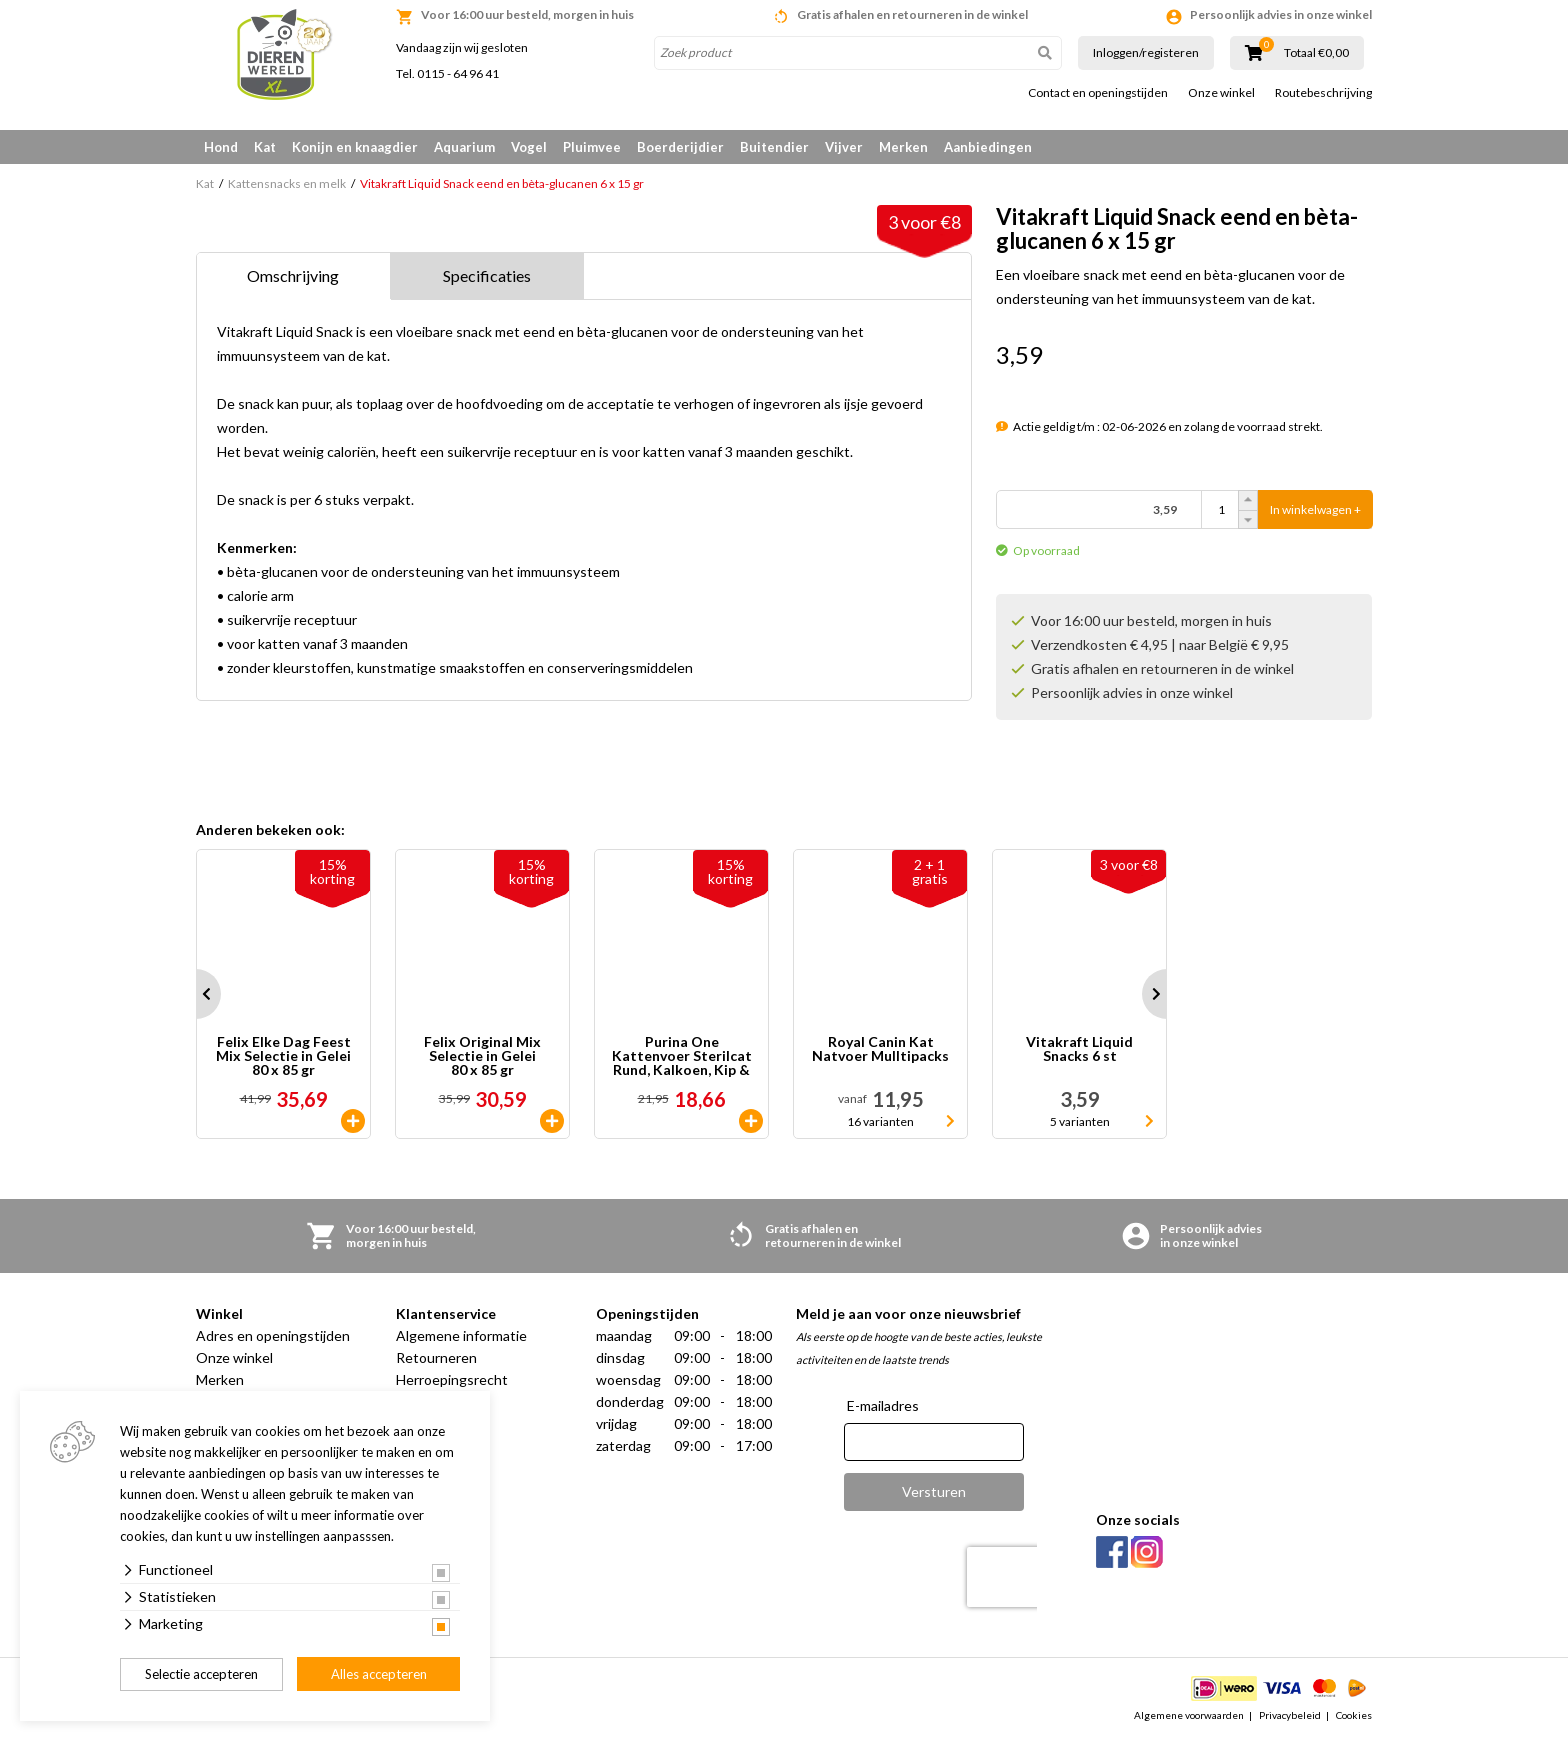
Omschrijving (293, 275)
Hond (221, 147)
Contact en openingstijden (1098, 93)
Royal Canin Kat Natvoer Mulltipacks (880, 1049)
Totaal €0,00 (1316, 53)
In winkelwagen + (1315, 509)
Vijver (844, 147)
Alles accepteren (379, 1674)
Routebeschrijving (1323, 93)
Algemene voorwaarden (1189, 1715)
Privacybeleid (1290, 1715)
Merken (903, 147)
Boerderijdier (680, 147)
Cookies (1354, 1715)
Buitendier (774, 147)
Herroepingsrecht (452, 1379)
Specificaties (487, 275)
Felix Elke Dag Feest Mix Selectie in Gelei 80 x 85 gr (283, 1056)
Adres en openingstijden (273, 1335)
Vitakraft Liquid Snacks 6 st (1079, 1049)
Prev (196, 994)
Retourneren (436, 1357)
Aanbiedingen (988, 147)
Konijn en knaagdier (355, 147)
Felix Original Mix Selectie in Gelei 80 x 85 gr (482, 1056)
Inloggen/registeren (1146, 52)
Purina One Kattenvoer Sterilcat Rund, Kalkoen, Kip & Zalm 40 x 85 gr (682, 1056)
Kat (265, 147)
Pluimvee (592, 147)
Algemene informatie (461, 1335)
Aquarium (464, 147)
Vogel (529, 147)
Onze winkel (1221, 93)
